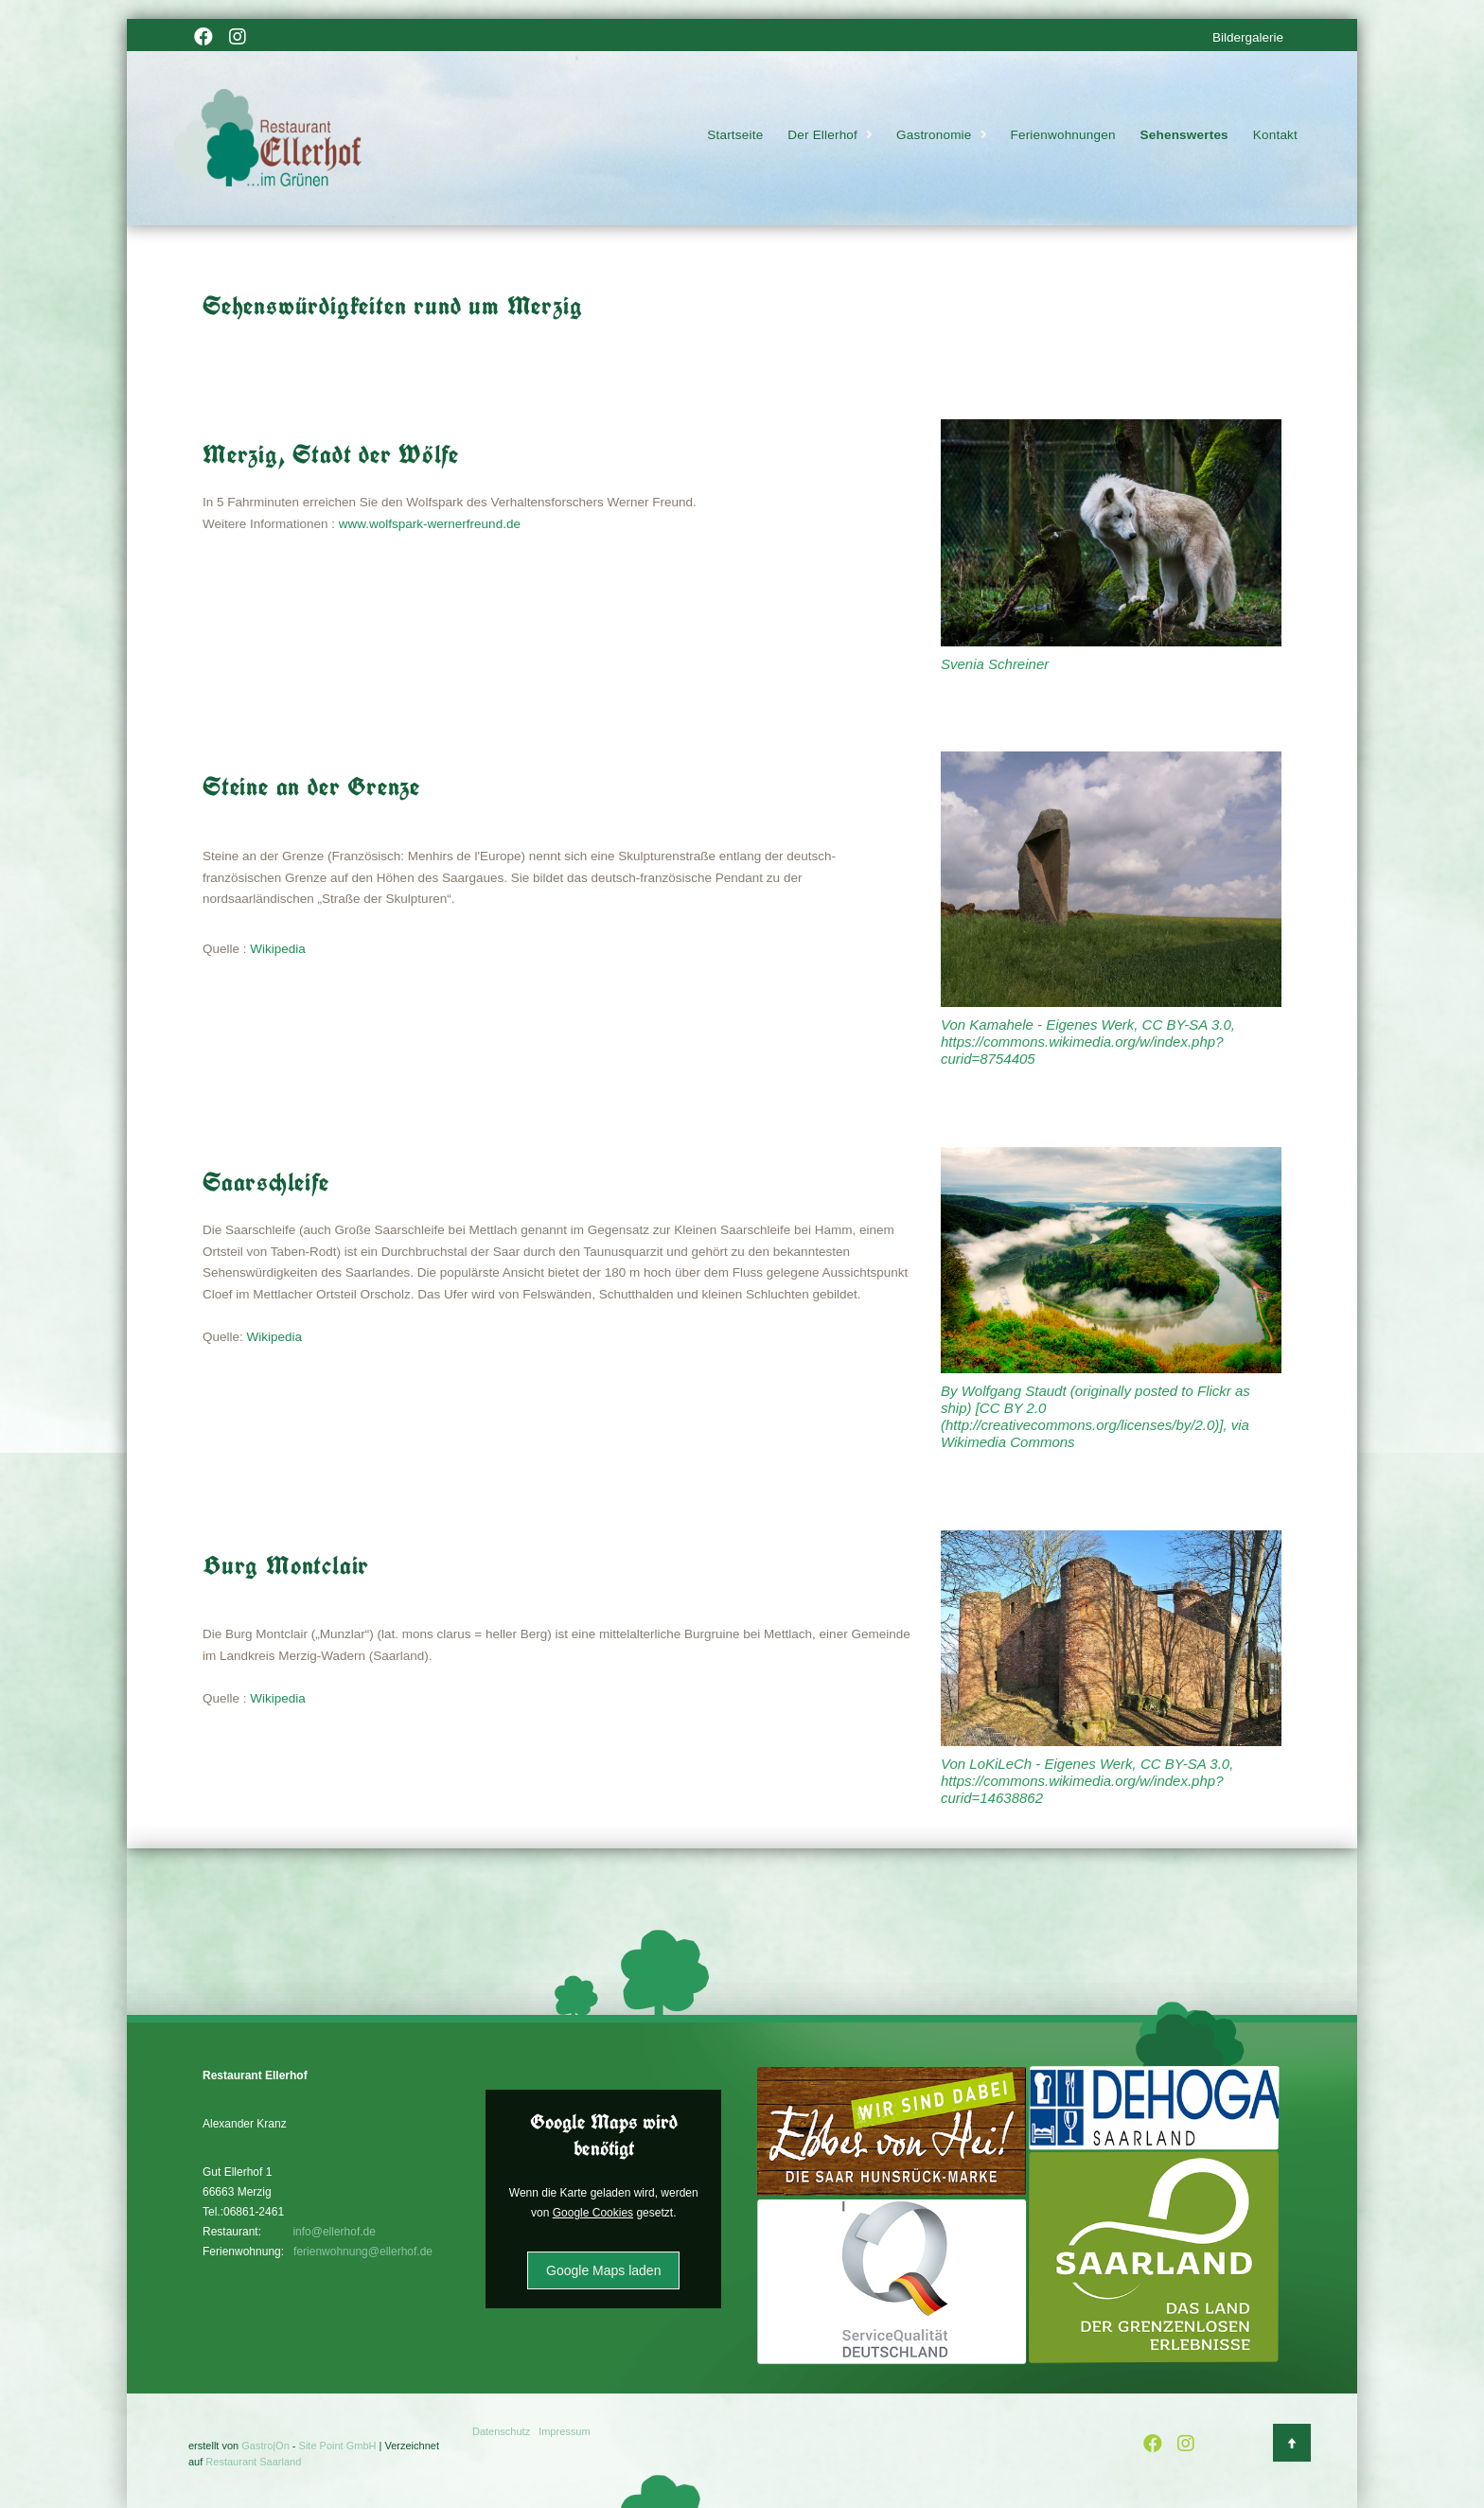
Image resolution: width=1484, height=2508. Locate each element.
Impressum (564, 2431)
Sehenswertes (1184, 136)
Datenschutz (501, 2431)
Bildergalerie (1247, 37)
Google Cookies (593, 2212)
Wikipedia (278, 949)
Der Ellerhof (822, 136)
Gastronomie (933, 136)
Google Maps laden (603, 2270)
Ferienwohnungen (1063, 136)
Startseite (735, 136)
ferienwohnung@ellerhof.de (363, 2251)
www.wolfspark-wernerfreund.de (430, 524)
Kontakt (1275, 136)
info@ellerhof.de (334, 2231)
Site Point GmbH (338, 2445)
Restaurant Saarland (253, 2461)
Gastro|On (265, 2445)
